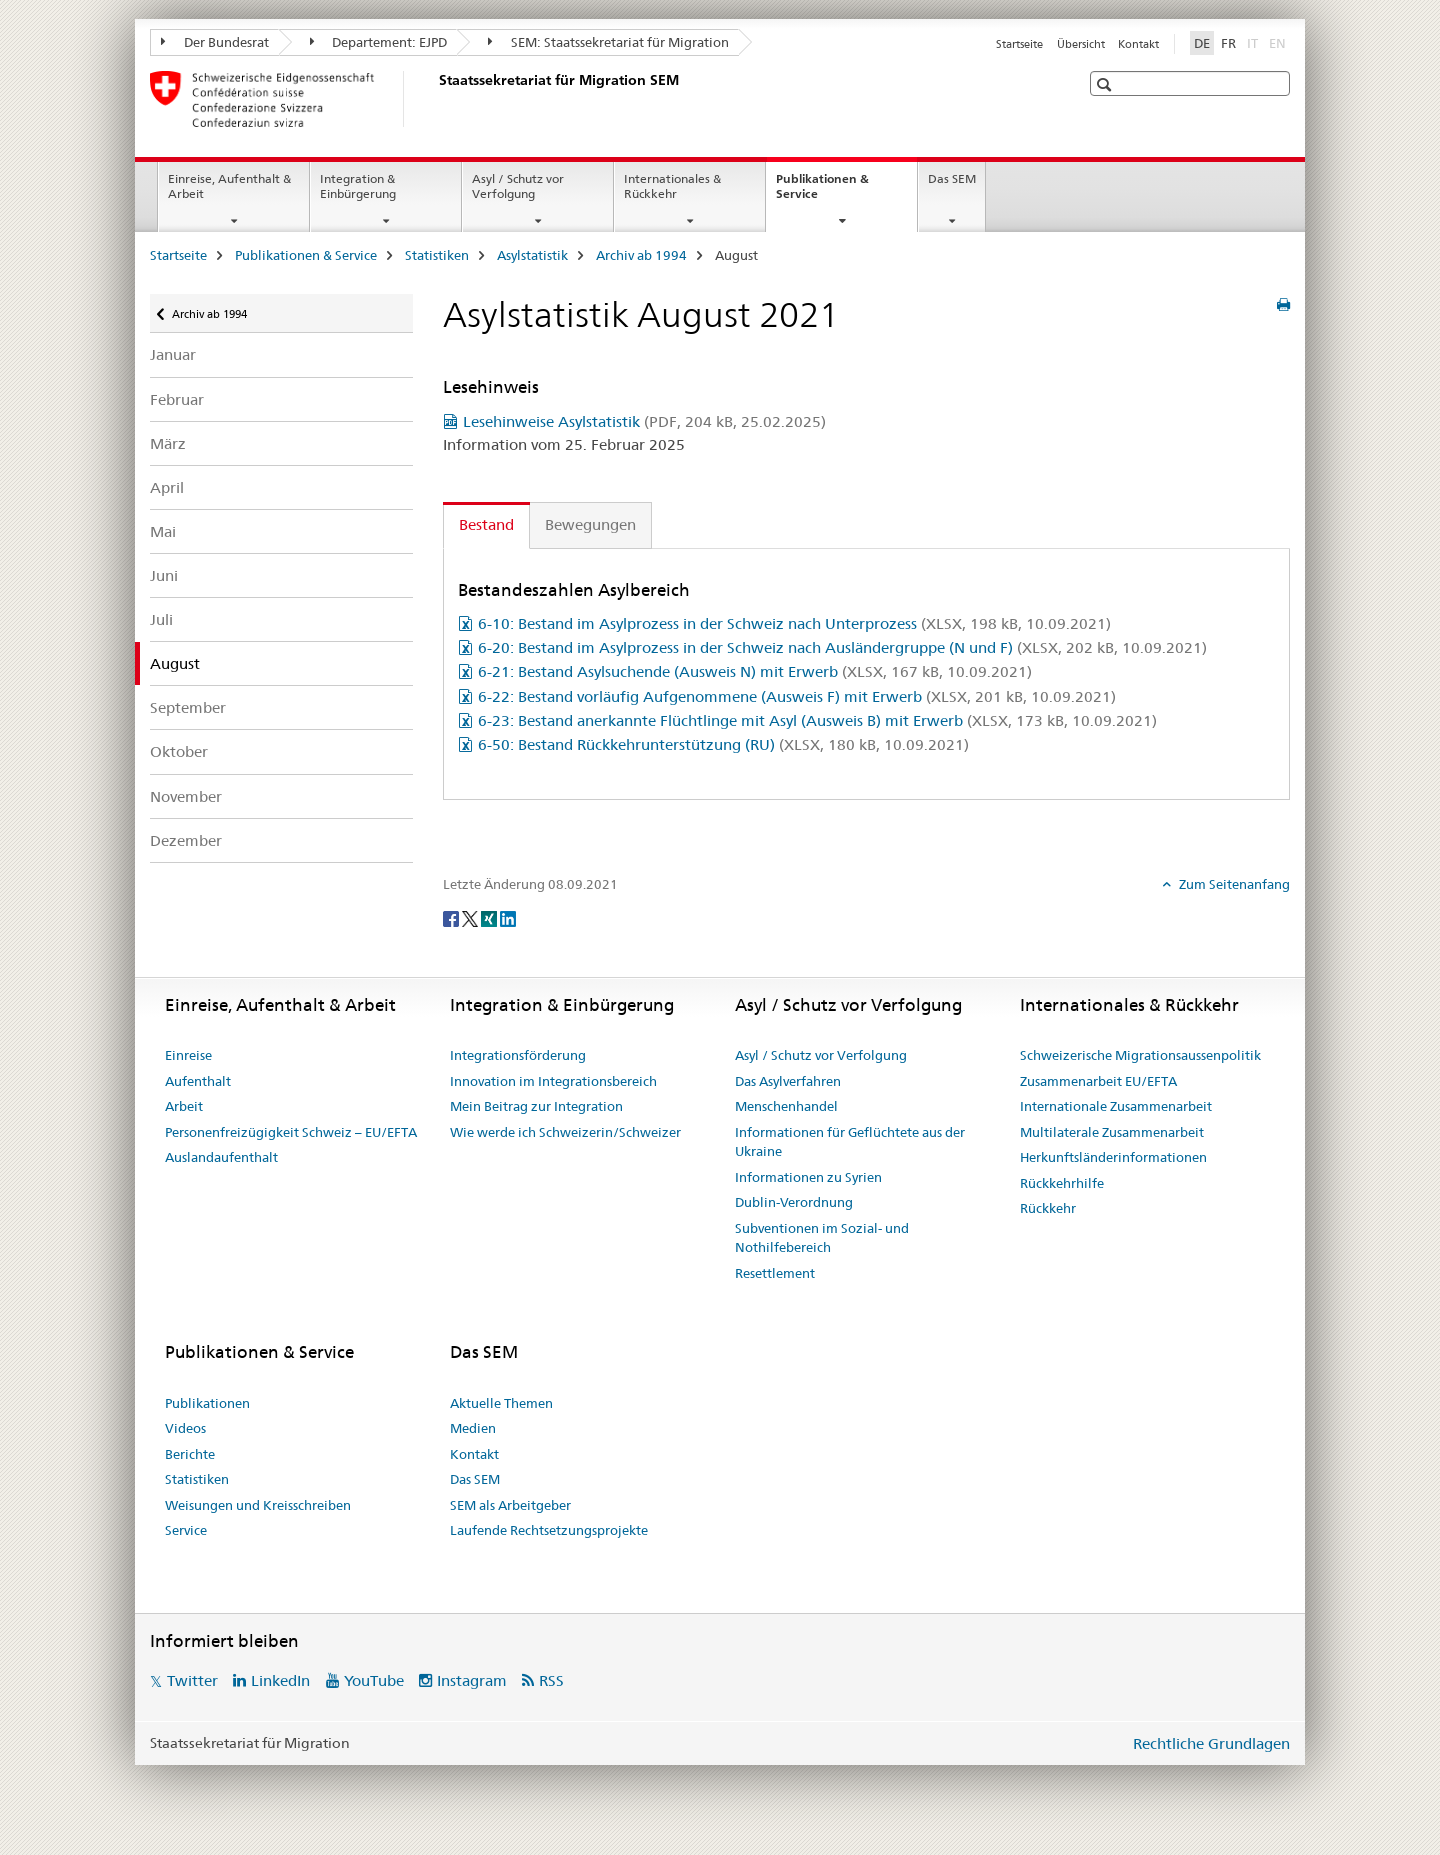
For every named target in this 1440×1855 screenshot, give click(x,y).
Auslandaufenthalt (221, 1157)
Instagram (472, 1680)
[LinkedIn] (508, 917)
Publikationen (207, 1403)
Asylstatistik (532, 255)
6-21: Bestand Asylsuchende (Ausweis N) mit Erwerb (755, 671)
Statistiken (437, 255)
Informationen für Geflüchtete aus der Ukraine (850, 1142)
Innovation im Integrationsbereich (553, 1081)
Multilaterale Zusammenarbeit (1112, 1132)
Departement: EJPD (379, 42)
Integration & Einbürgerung (358, 186)
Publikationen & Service (822, 193)
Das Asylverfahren (788, 1081)
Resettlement (775, 1273)
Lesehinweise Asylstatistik (644, 421)
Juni (164, 575)
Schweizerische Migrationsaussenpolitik (1140, 1055)
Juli (161, 619)
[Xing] (490, 917)
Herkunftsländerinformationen (1113, 1157)
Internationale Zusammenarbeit (1116, 1106)
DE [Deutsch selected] (1202, 43)
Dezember (186, 840)
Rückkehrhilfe (1062, 1183)
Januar (173, 354)
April (167, 487)
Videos (185, 1428)
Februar (177, 399)
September (188, 707)
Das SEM (952, 178)
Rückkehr (1048, 1208)
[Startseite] (435, 99)
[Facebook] (452, 917)
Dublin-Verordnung (794, 1202)
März (168, 443)
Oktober (179, 751)
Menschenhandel (786, 1106)
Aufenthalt (198, 1081)
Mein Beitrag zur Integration (536, 1106)
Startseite (1019, 44)
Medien (473, 1428)
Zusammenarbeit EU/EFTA (1098, 1081)
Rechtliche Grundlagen (1211, 1743)
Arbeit (184, 1106)
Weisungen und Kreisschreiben (258, 1505)
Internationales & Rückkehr (672, 186)
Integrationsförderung (518, 1055)
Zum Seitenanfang (1233, 884)
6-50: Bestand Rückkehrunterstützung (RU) (723, 744)
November (186, 796)
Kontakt (1138, 44)
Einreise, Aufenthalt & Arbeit (229, 186)
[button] (1106, 84)
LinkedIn (280, 1680)
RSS (551, 1680)
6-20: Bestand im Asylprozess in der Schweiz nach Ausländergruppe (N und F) (842, 647)
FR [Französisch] (1228, 43)
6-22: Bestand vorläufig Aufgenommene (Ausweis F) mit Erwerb (797, 696)
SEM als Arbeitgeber (510, 1505)
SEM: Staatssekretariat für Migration (608, 42)
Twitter (192, 1680)
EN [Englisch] (1279, 42)
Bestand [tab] (486, 524)
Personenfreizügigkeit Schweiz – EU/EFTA (291, 1132)
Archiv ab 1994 (641, 255)
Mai (163, 531)
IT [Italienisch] (1254, 42)
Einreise (188, 1055)
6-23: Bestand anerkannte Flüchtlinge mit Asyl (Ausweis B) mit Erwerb (817, 720)
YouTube (374, 1680)
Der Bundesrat (215, 42)
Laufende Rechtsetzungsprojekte (549, 1530)
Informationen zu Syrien (808, 1177)
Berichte (190, 1454)
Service (186, 1530)
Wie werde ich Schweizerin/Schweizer (565, 1132)
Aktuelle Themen (501, 1403)
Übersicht (1081, 44)
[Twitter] (471, 917)
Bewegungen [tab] (590, 524)
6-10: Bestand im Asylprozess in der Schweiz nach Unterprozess (794, 623)
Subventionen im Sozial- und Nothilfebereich (822, 1238)
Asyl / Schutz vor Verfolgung (518, 186)
